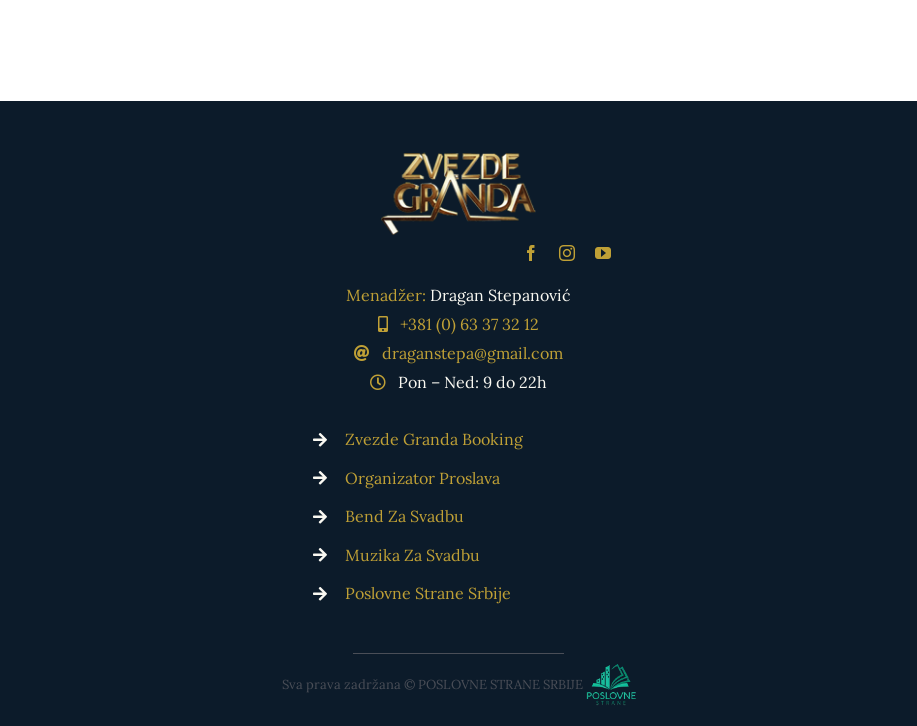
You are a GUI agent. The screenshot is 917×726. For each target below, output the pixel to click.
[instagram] (567, 253)
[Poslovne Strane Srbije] (458, 679)
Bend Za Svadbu (404, 516)
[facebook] (531, 253)
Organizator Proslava (422, 478)
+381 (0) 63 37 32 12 (469, 324)
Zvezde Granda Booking (434, 439)
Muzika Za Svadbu (412, 555)
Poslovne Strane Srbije (428, 593)
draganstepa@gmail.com (472, 353)
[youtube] (603, 253)
